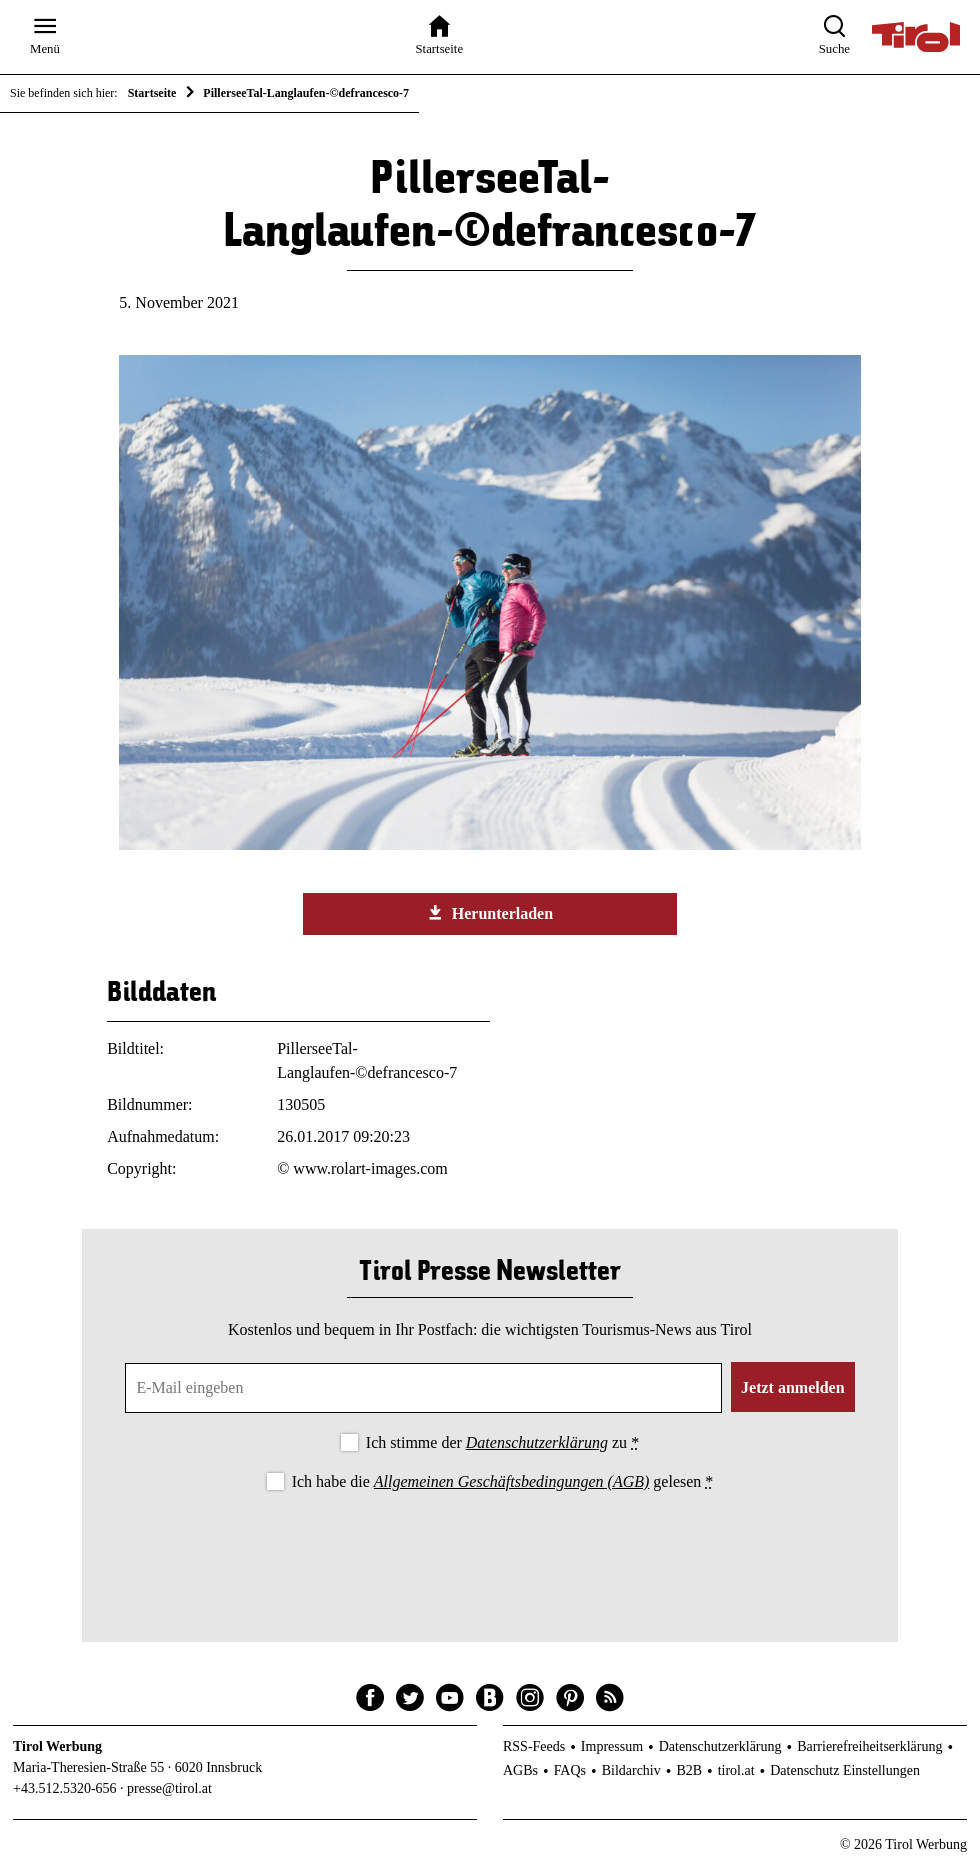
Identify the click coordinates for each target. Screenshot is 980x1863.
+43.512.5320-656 (65, 1788)
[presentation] (490, 1550)
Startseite (152, 93)
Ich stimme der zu (502, 1442)
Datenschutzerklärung (537, 1442)
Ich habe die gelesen (503, 1481)
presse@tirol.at (169, 1788)
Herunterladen (490, 913)
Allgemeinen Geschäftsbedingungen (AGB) (511, 1481)
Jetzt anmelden (793, 1387)
